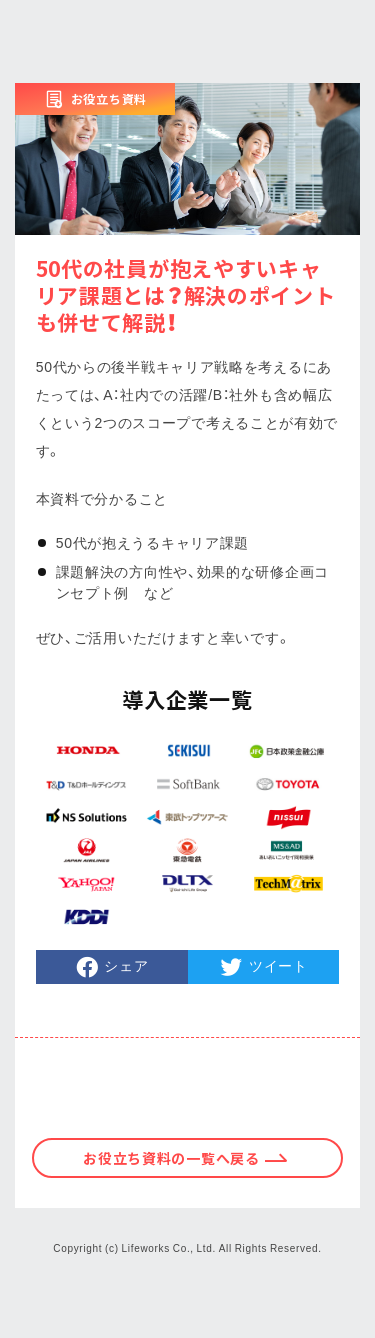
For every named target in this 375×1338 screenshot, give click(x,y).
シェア (126, 965)
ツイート (278, 965)
